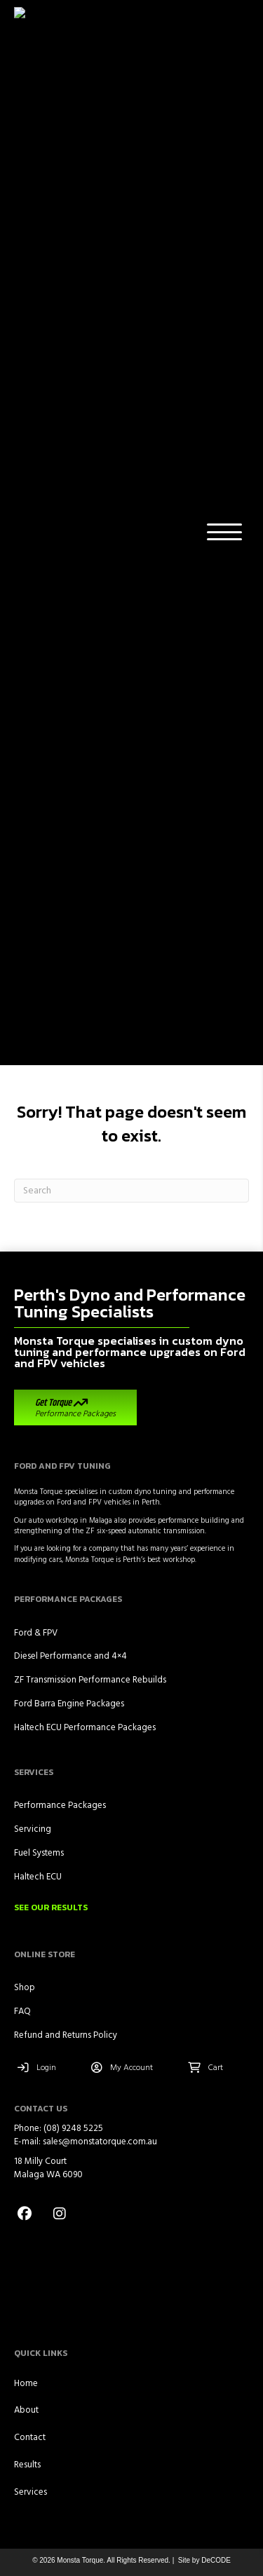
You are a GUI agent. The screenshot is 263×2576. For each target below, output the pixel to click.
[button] (221, 33)
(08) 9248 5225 (72, 1130)
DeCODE (214, 1562)
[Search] (131, 192)
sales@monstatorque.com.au (100, 1143)
